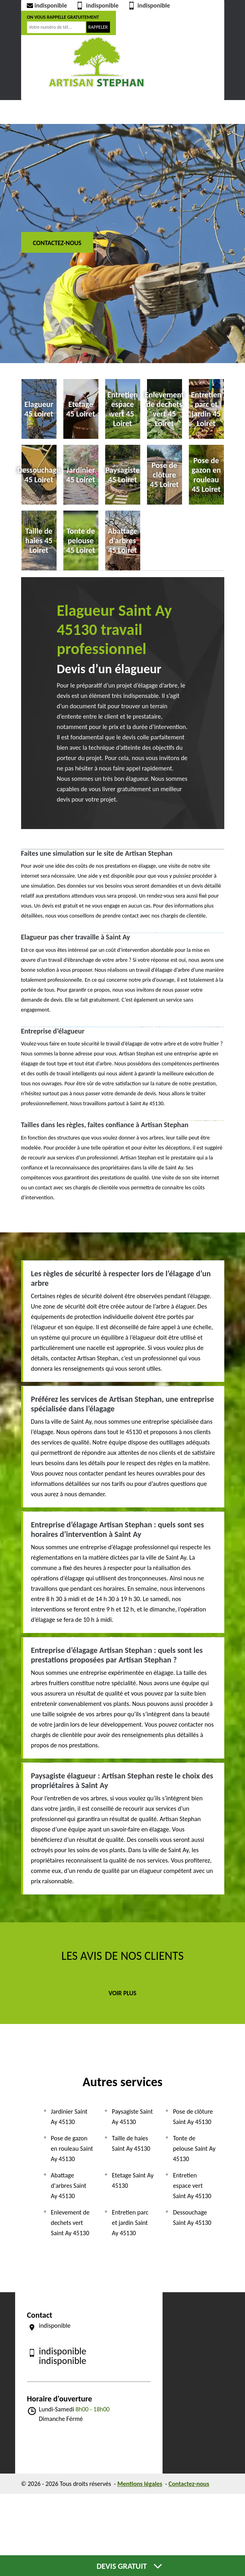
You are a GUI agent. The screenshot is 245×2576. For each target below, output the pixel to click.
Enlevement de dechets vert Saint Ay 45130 (70, 2223)
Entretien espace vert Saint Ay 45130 (192, 2185)
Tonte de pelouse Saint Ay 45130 (194, 2148)
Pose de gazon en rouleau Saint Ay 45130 (72, 2148)
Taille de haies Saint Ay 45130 (131, 2143)
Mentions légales (140, 2484)
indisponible (46, 5)
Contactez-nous (57, 243)
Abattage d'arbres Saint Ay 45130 (68, 2185)
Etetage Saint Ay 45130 (133, 2180)
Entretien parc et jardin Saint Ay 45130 (130, 2223)
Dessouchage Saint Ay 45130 (192, 2217)
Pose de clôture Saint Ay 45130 (193, 2117)
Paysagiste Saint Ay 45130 (132, 2117)
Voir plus (123, 1993)
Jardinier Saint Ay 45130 (69, 2117)
